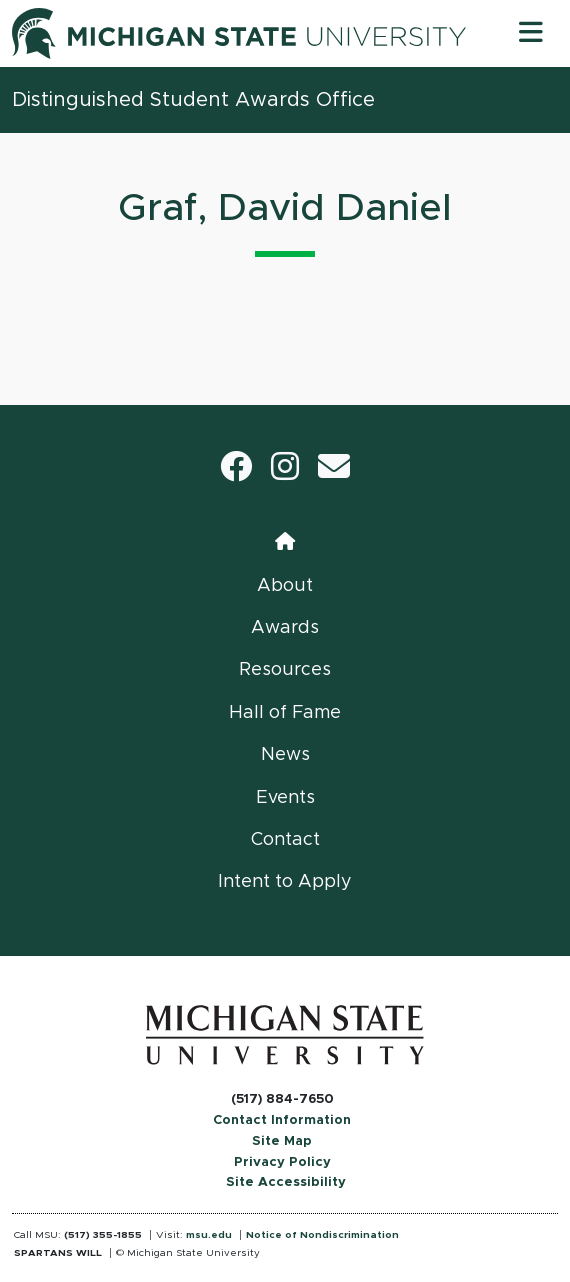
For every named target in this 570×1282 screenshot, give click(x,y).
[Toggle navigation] (531, 34)
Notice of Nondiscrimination (322, 1235)
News (285, 755)
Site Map (282, 1141)
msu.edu (209, 1235)
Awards (285, 628)
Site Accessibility (286, 1182)
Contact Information (282, 1120)
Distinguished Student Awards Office (193, 100)
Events (285, 798)
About (285, 586)
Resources (285, 670)
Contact (285, 840)
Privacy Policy (282, 1162)
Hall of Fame (285, 713)
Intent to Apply (285, 882)
